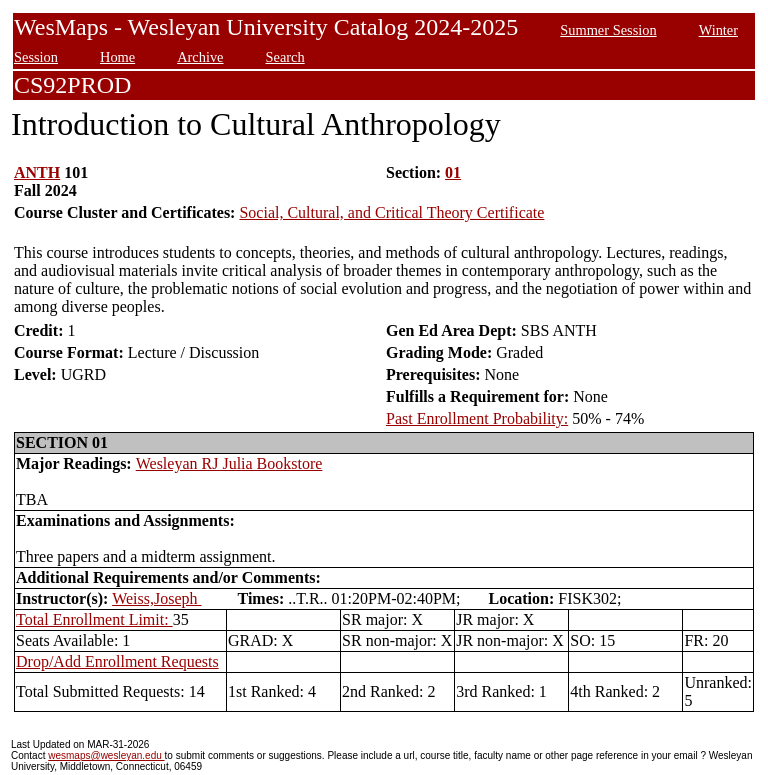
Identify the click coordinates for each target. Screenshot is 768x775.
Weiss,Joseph (156, 598)
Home (117, 57)
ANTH (37, 172)
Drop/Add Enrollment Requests (117, 661)
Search (285, 57)
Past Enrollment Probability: (477, 418)
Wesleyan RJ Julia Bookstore (229, 463)
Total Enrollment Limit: (94, 619)
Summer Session (608, 30)
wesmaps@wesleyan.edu (106, 755)
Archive (200, 57)
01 (453, 172)
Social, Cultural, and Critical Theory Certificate (391, 212)
